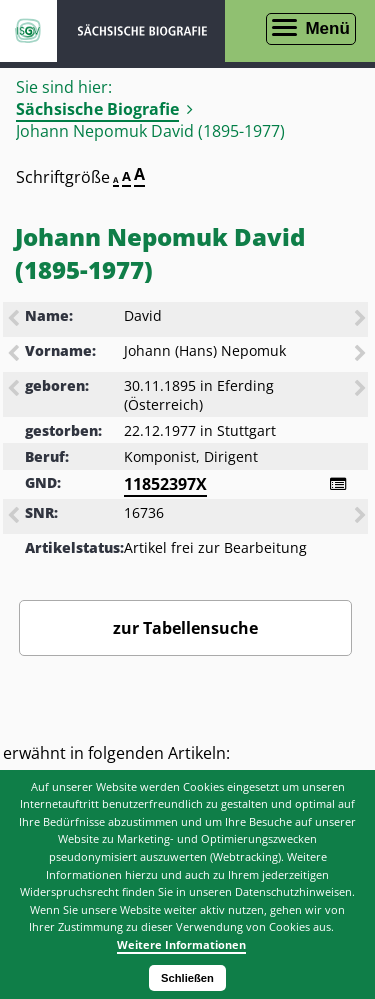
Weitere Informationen (181, 944)
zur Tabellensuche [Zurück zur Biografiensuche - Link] (185, 628)
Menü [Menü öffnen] (327, 28)
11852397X (165, 484)
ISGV (28, 31)
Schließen (187, 978)
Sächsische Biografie (97, 109)
